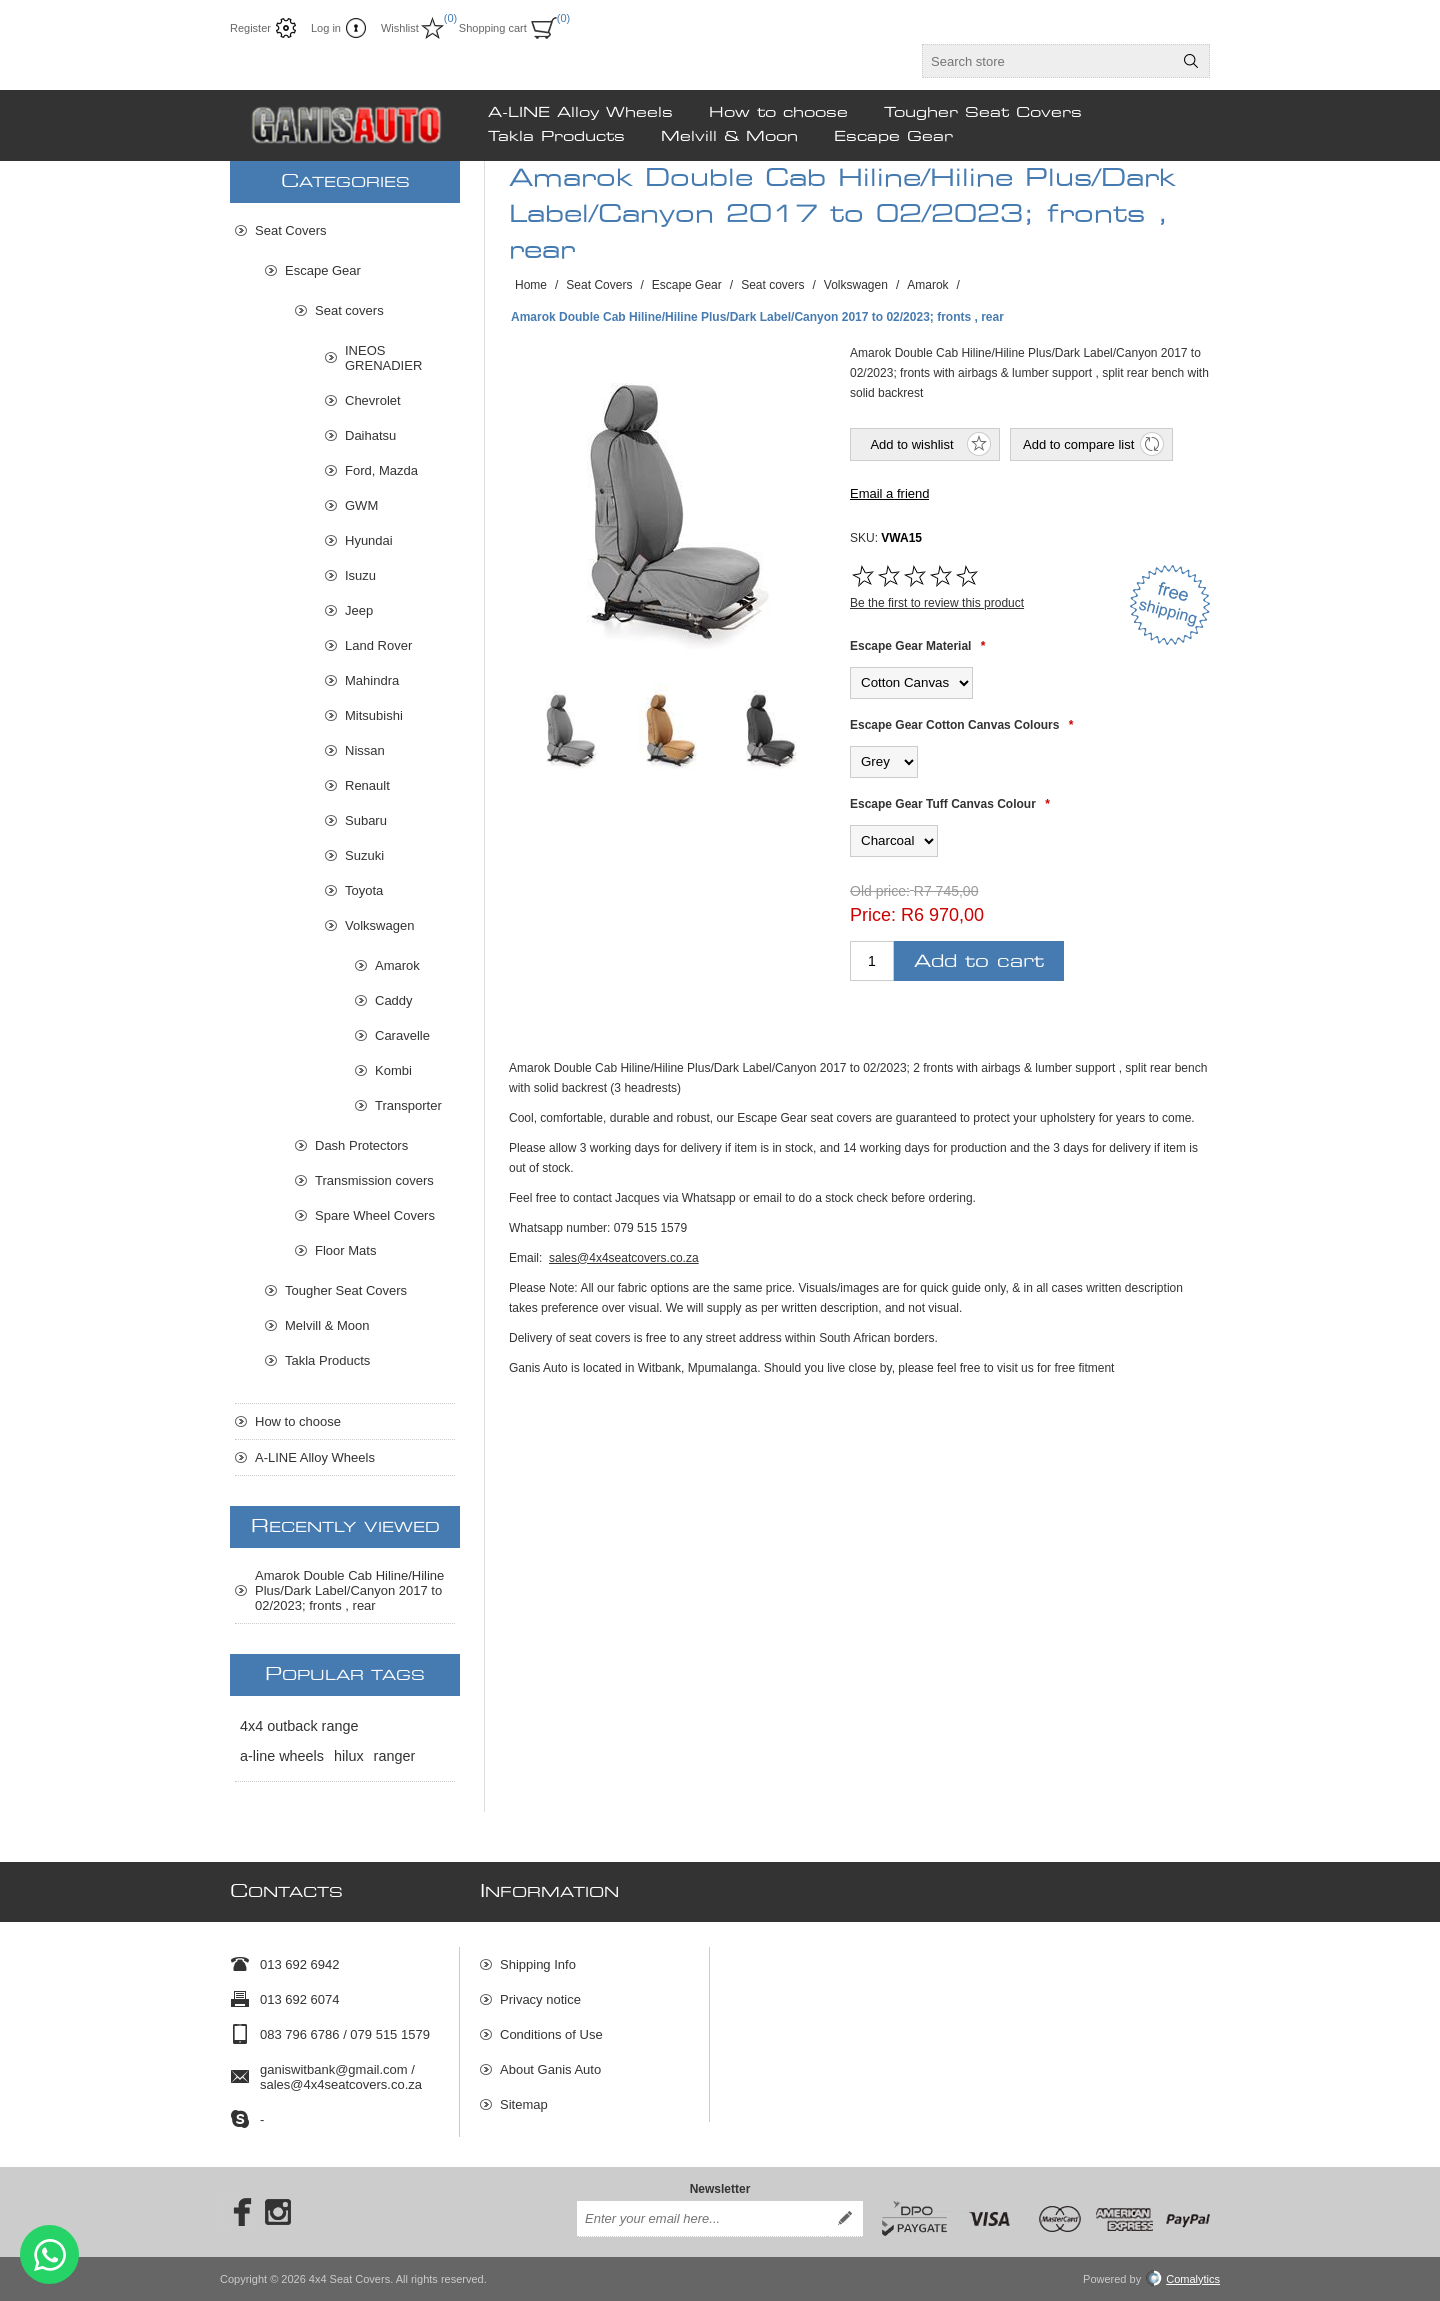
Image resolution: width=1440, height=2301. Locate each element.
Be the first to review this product (937, 603)
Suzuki (364, 855)
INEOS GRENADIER (383, 358)
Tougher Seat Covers (346, 1290)
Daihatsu (370, 435)
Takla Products (327, 1360)
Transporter (408, 1105)
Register (250, 28)
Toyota (364, 890)
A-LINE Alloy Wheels (315, 1457)
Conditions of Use (551, 2034)
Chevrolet (373, 400)
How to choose (298, 1421)
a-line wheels (282, 1756)
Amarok (397, 965)
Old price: (880, 891)
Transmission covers (374, 1180)
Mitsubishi (374, 715)
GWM (361, 505)
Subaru (366, 820)
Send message (49, 2254)
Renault (367, 785)
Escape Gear (323, 270)
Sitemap (524, 2104)
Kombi (393, 1070)
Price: (873, 915)
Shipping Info (538, 1964)
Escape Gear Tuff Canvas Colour (943, 804)
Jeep (359, 610)
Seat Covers (291, 230)
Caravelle (402, 1035)
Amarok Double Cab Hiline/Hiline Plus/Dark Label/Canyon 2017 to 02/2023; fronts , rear (349, 1590)
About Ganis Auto (550, 2069)
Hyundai (369, 540)
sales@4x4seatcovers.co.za (624, 1258)
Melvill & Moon (327, 1325)
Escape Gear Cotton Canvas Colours (954, 725)
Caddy (394, 1000)
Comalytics (1183, 2279)
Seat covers (349, 310)
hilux (349, 1756)
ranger (395, 1756)
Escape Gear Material (910, 646)
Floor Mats (345, 1250)
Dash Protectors (361, 1145)
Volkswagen (379, 925)
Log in (326, 28)
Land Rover (378, 645)
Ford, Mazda (381, 470)
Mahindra (372, 680)
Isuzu (360, 575)
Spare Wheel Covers (375, 1215)
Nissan (365, 750)
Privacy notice (540, 1999)
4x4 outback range (299, 1726)
